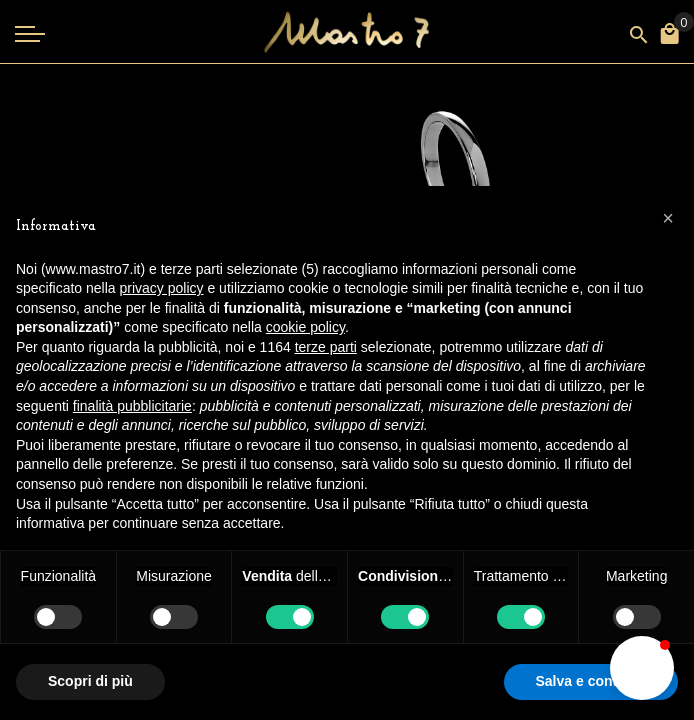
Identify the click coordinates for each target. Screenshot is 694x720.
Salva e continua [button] (591, 681)
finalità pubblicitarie (132, 406)
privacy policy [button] (162, 288)
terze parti (326, 347)
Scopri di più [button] (90, 681)
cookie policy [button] (305, 327)
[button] (642, 668)
